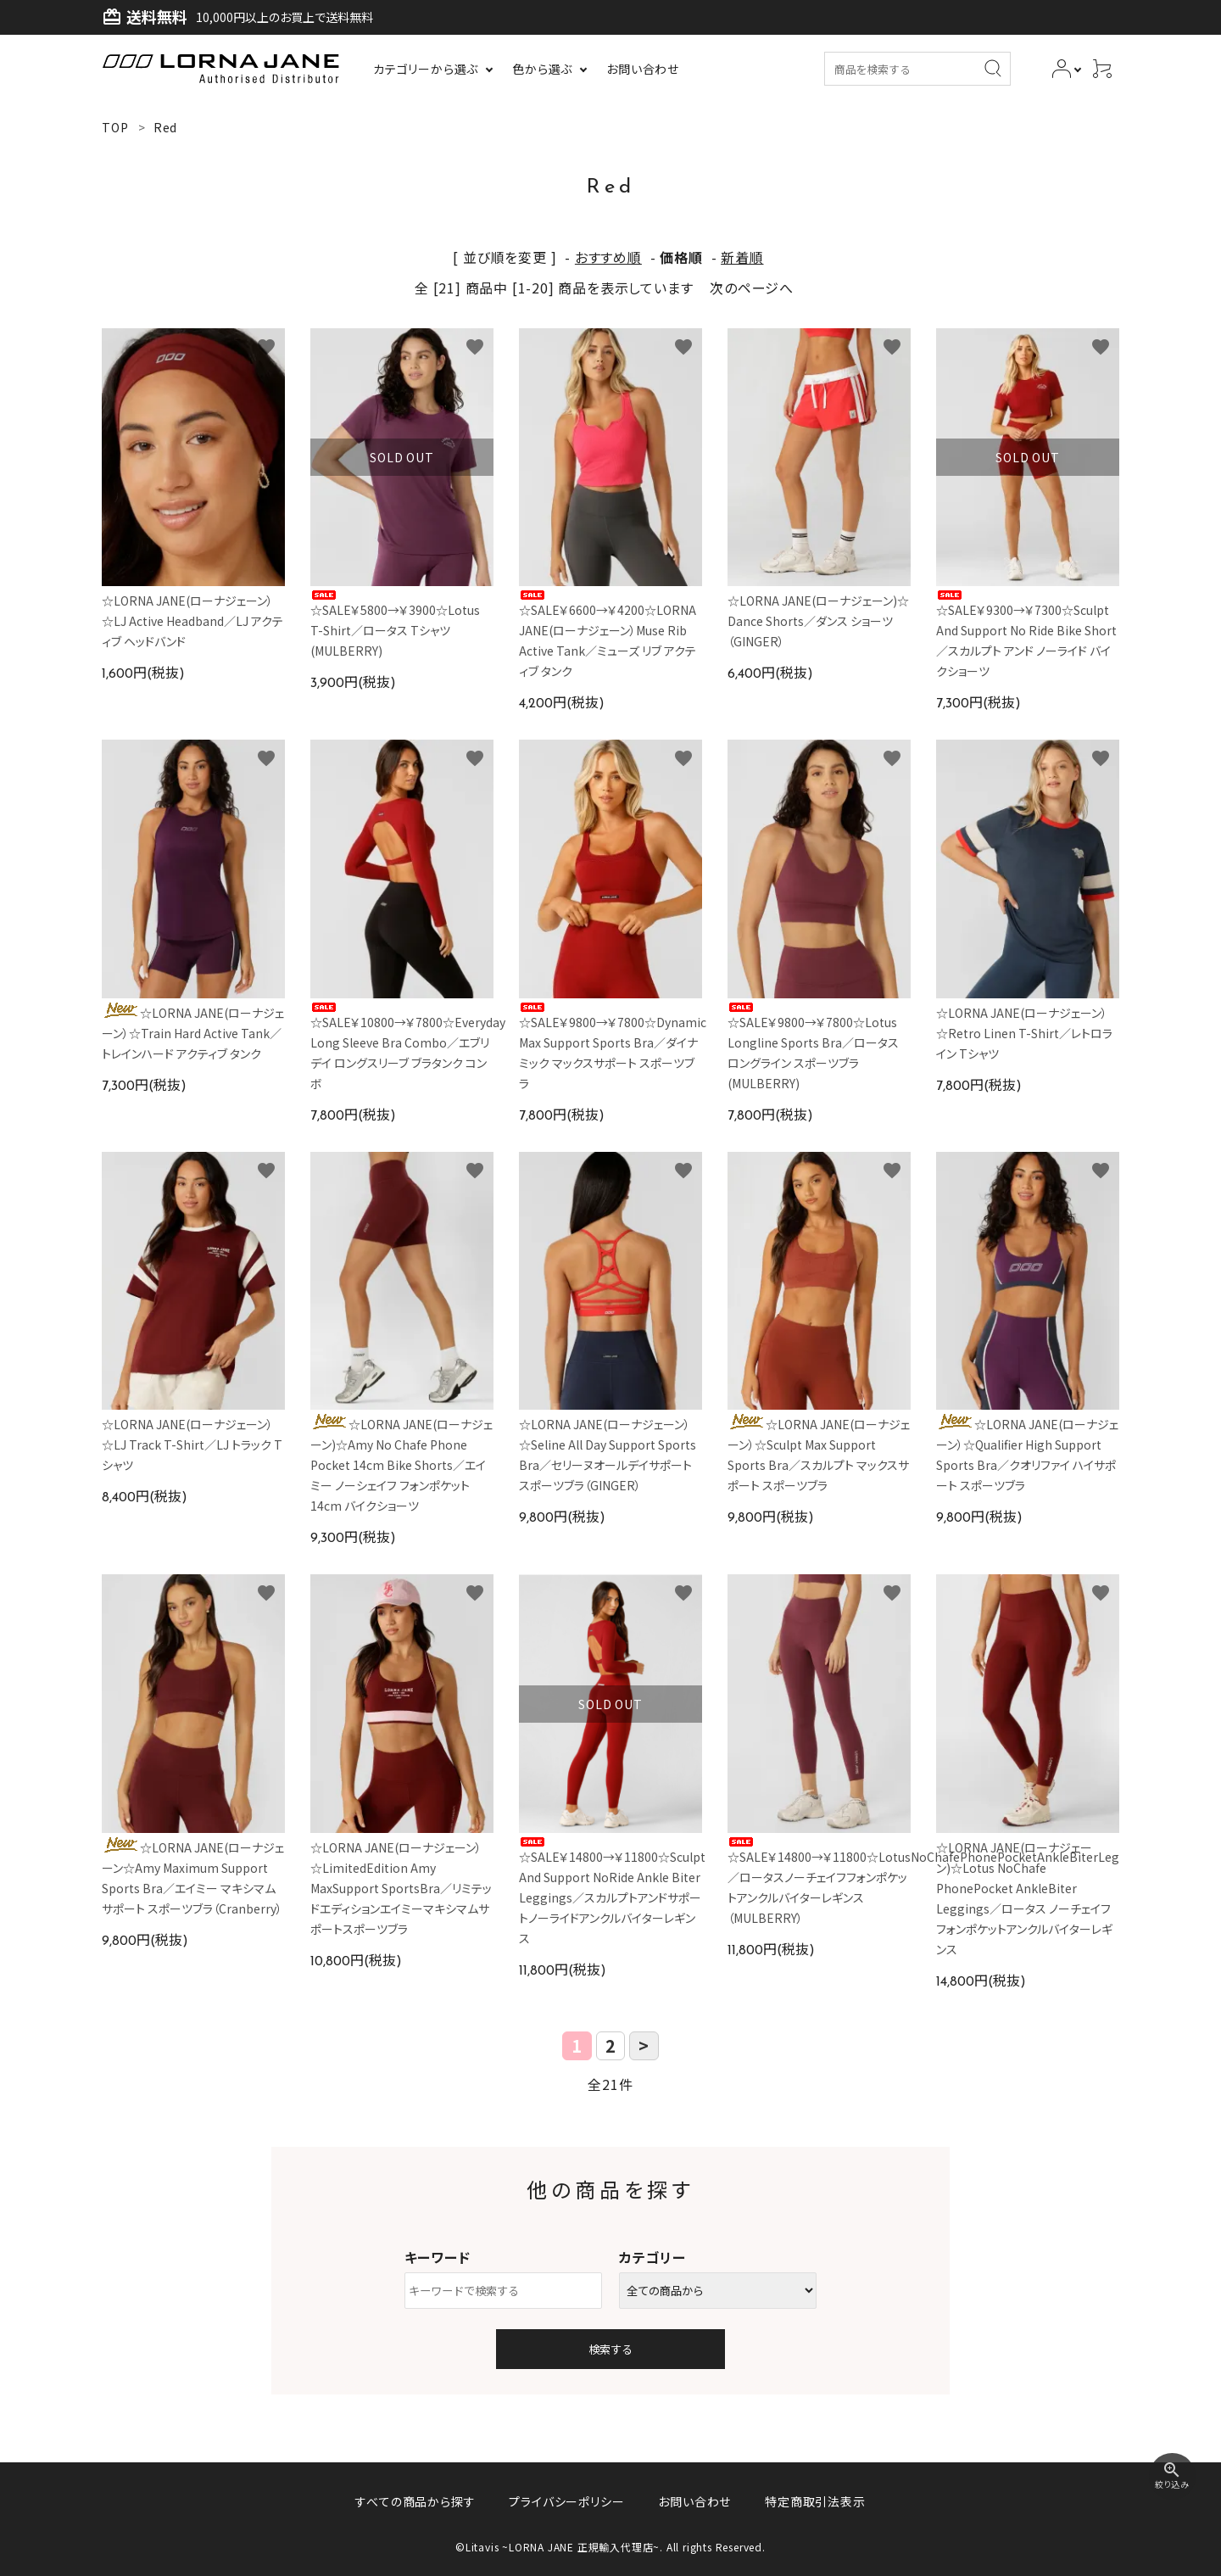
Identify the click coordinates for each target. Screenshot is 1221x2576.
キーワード (437, 2257)
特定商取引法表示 (815, 2501)
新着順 (742, 257)
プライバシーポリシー (566, 2501)
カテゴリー (652, 2257)
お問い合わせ (694, 2501)
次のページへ (752, 287)
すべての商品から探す (415, 2501)
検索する (610, 2349)
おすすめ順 (608, 257)
